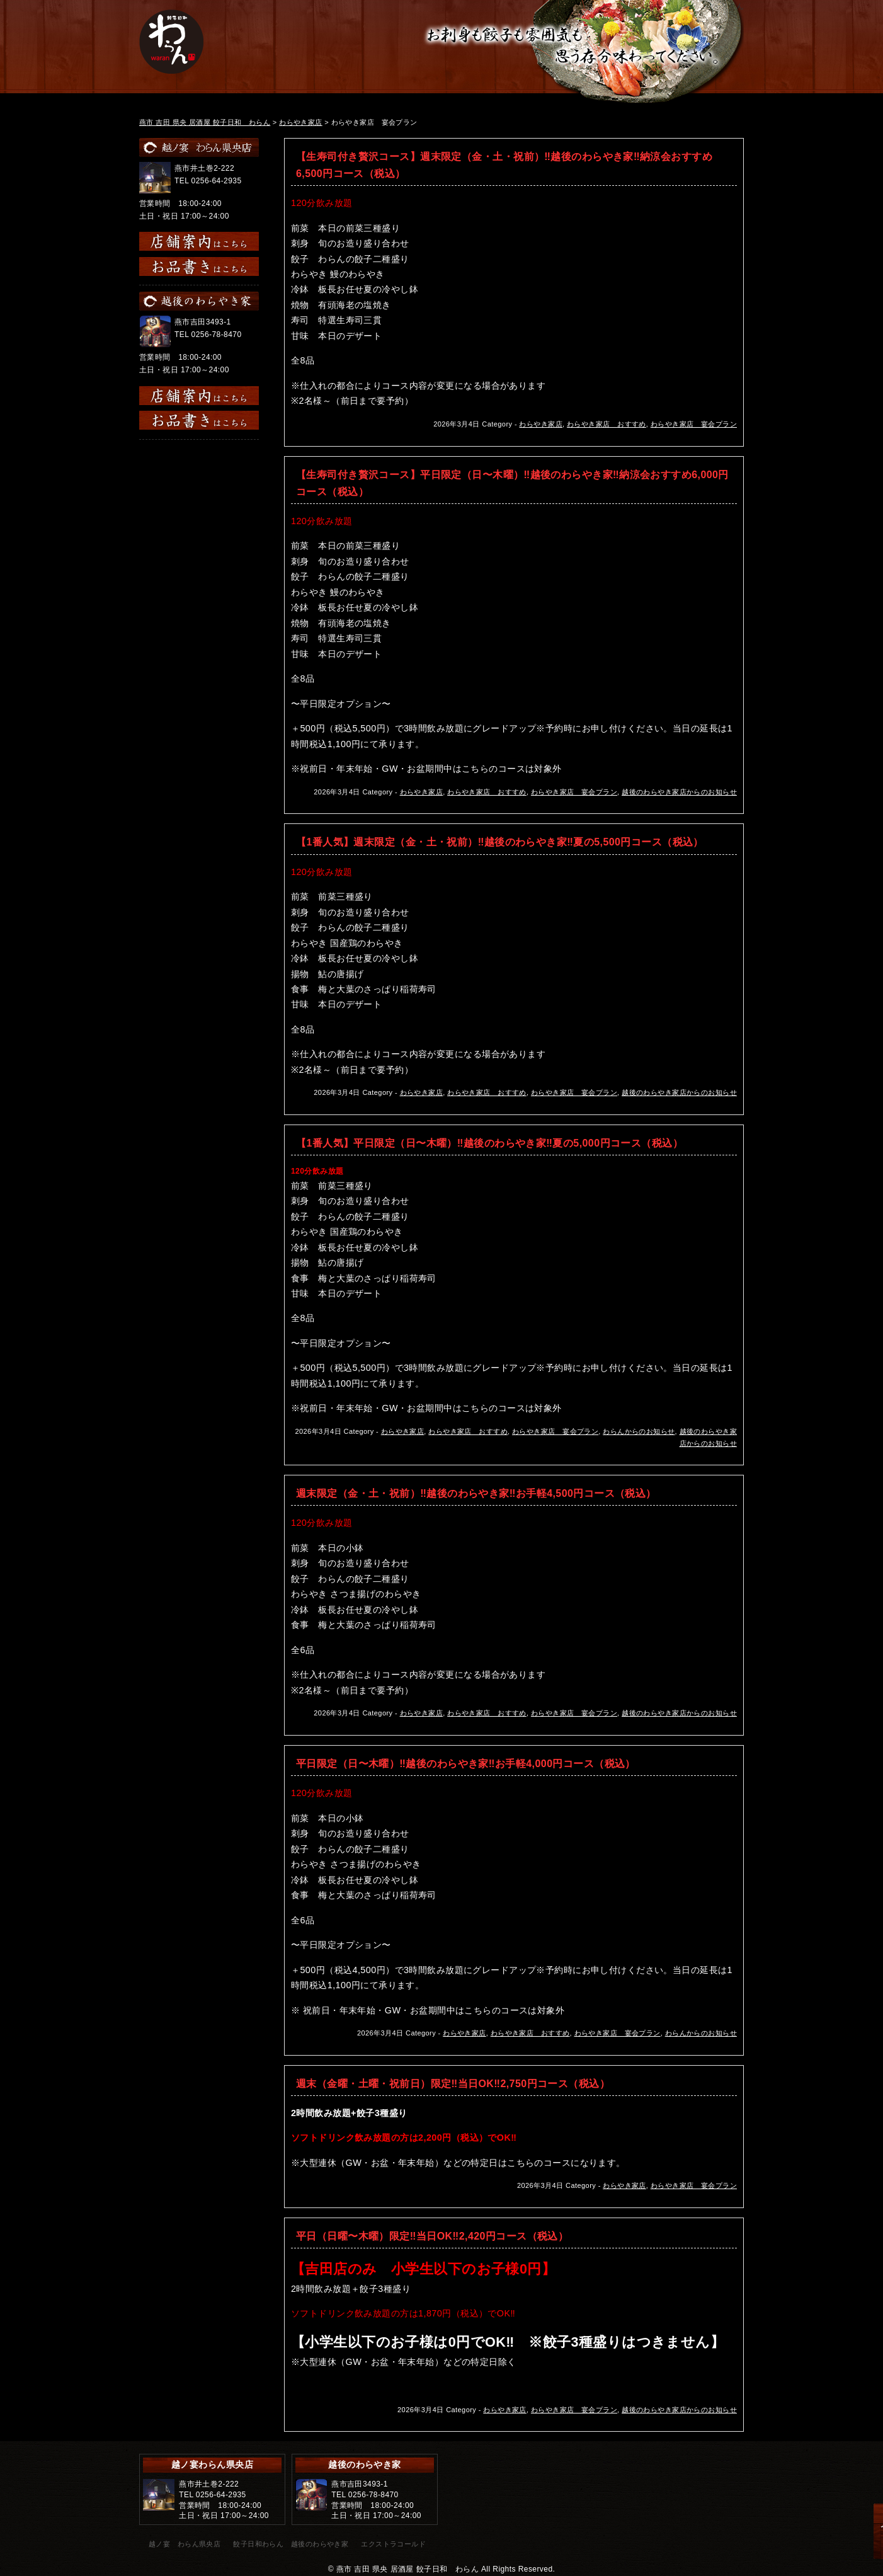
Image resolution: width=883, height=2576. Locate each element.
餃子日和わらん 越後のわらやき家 (290, 2544)
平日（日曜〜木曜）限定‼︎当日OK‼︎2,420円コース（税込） (432, 2236)
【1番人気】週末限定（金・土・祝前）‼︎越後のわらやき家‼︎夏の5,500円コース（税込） (500, 842)
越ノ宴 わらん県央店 (184, 2544)
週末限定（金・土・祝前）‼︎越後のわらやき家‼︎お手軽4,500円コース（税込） (476, 1493)
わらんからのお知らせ (639, 1431)
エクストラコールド (393, 2544)
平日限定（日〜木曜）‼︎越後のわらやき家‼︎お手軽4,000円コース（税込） (465, 1763)
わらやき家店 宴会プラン (694, 424)
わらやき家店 (540, 424)
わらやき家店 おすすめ (606, 424)
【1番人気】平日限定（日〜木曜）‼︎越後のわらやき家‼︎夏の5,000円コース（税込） (489, 1143)
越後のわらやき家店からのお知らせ (679, 792)
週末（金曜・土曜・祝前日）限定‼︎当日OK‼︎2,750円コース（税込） (453, 2083)
